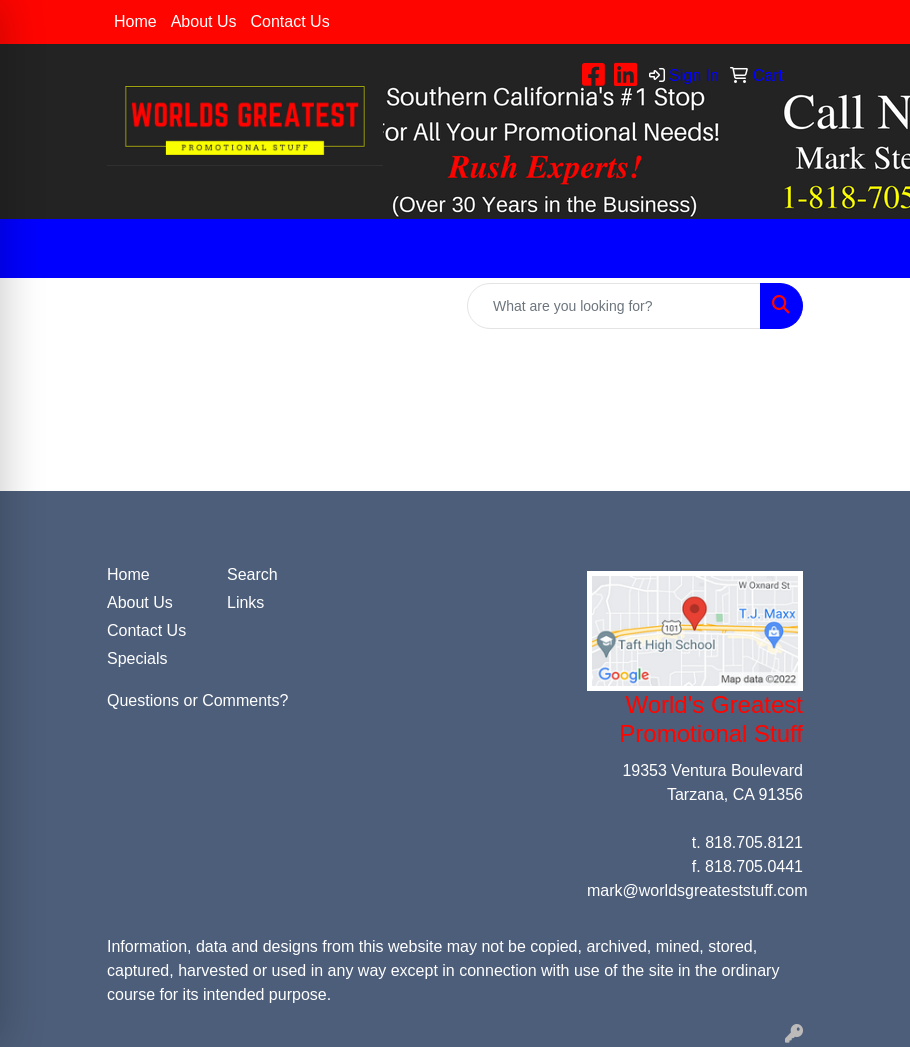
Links (245, 602)
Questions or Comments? (197, 700)
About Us (204, 21)
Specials (137, 658)
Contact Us (290, 21)
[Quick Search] (614, 306)
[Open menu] (870, 249)
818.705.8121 (754, 842)
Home (135, 21)
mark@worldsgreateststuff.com (697, 890)
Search (252, 574)
